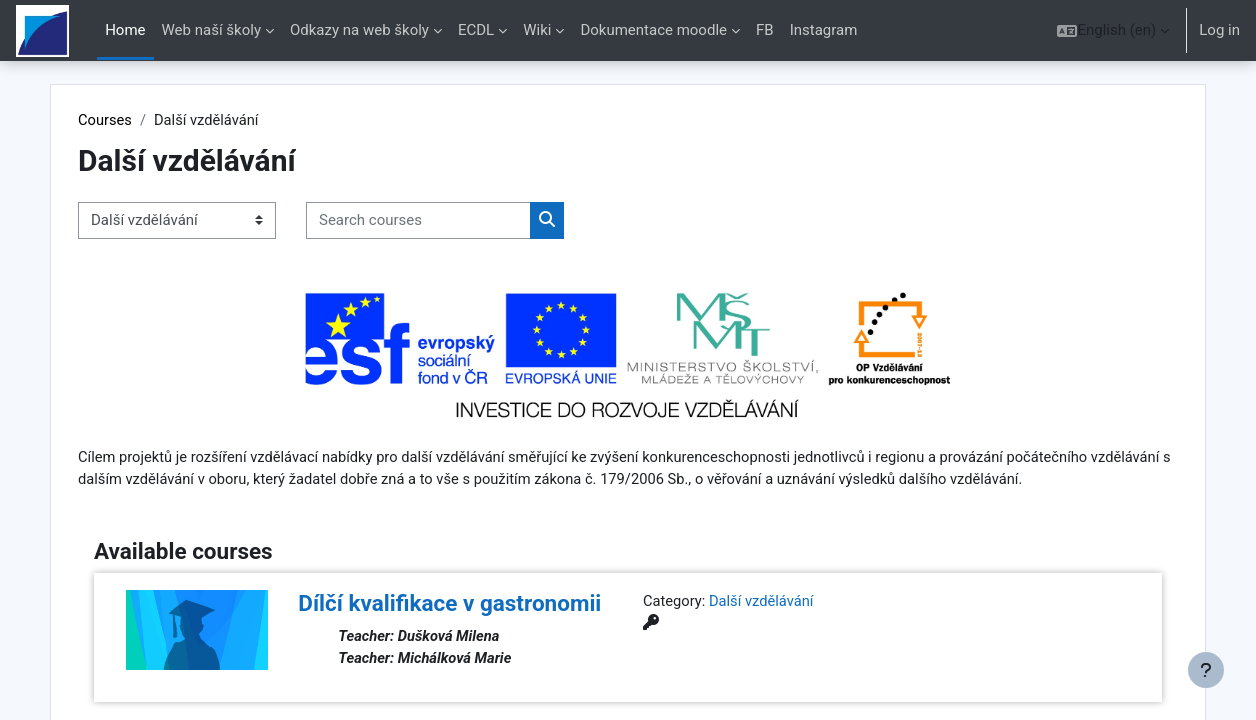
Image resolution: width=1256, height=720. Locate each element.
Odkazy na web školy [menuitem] (359, 30)
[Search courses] (445, 221)
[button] (1113, 30)
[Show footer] (1206, 670)
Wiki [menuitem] (537, 30)
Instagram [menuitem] (824, 30)
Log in (1219, 30)
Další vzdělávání (763, 625)
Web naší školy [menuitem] (211, 30)
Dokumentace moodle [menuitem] (653, 30)
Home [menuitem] (125, 30)
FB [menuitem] (765, 30)
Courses (132, 120)
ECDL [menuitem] (476, 30)
